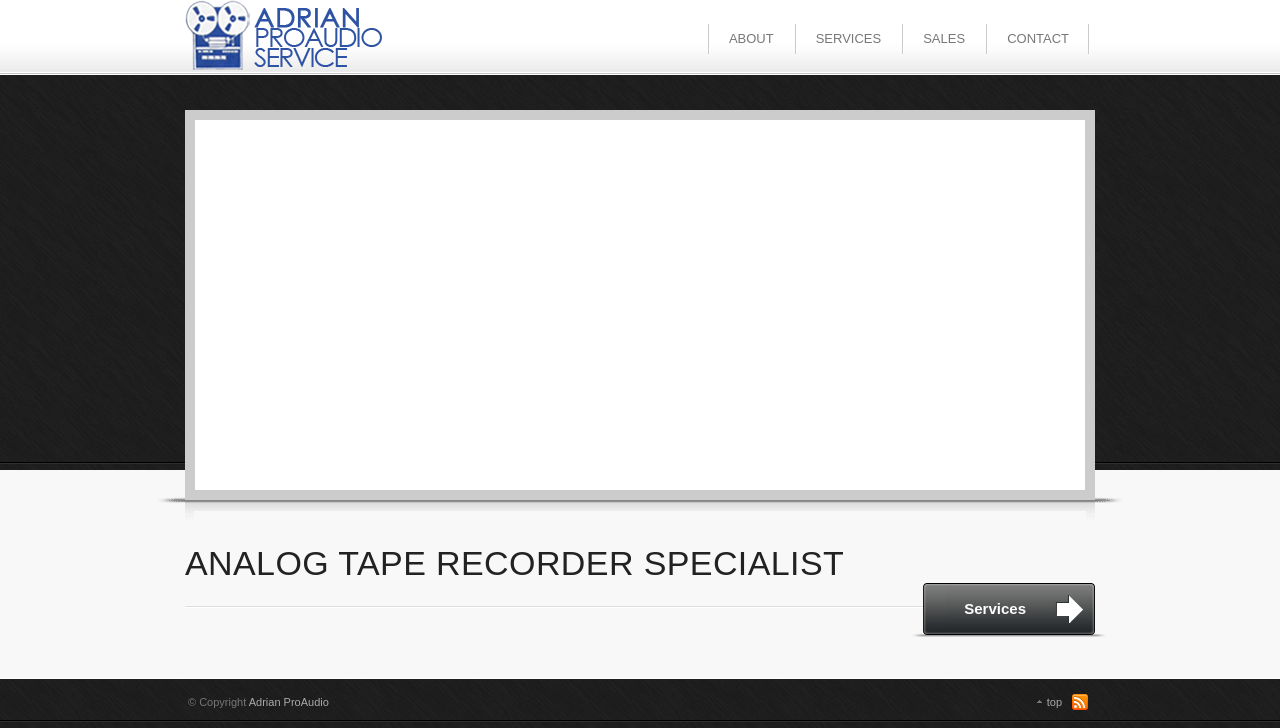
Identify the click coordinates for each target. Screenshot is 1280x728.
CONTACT (1038, 38)
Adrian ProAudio (289, 702)
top (1054, 702)
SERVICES (849, 38)
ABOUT (751, 38)
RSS (1080, 702)
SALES (944, 38)
